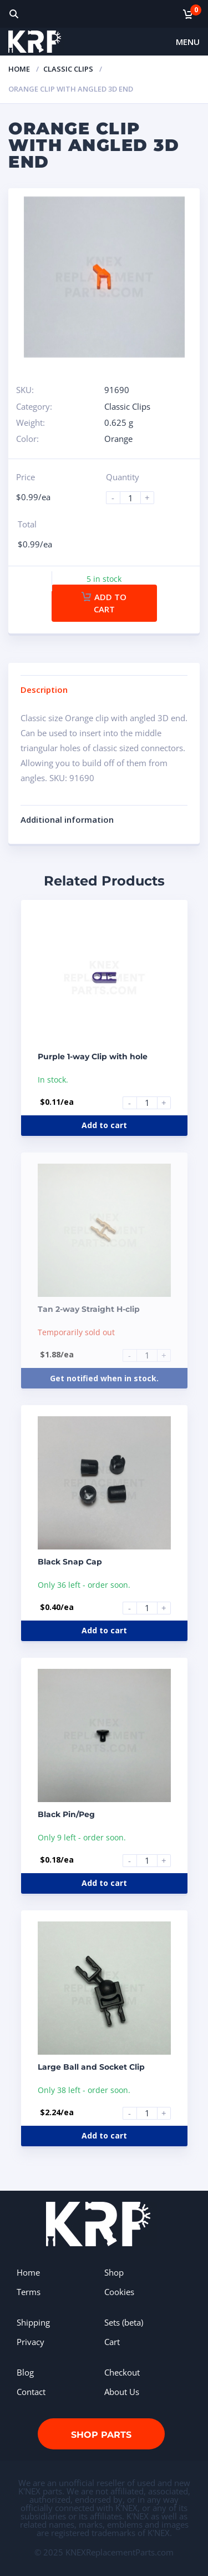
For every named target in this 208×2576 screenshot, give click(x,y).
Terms (28, 2291)
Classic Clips (68, 69)
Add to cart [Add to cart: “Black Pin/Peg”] (104, 1883)
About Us (121, 2391)
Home (19, 69)
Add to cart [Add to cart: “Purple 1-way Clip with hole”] (104, 1125)
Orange (118, 438)
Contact (31, 2391)
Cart (112, 2341)
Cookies (119, 2291)
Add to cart (104, 603)
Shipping (33, 2322)
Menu (188, 41)
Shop (114, 2272)
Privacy (30, 2341)
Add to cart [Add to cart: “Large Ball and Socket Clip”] (104, 2135)
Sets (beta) (123, 2322)
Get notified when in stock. (104, 1378)
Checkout (122, 2372)
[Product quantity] (135, 497)
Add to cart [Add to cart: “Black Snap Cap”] (104, 1630)
